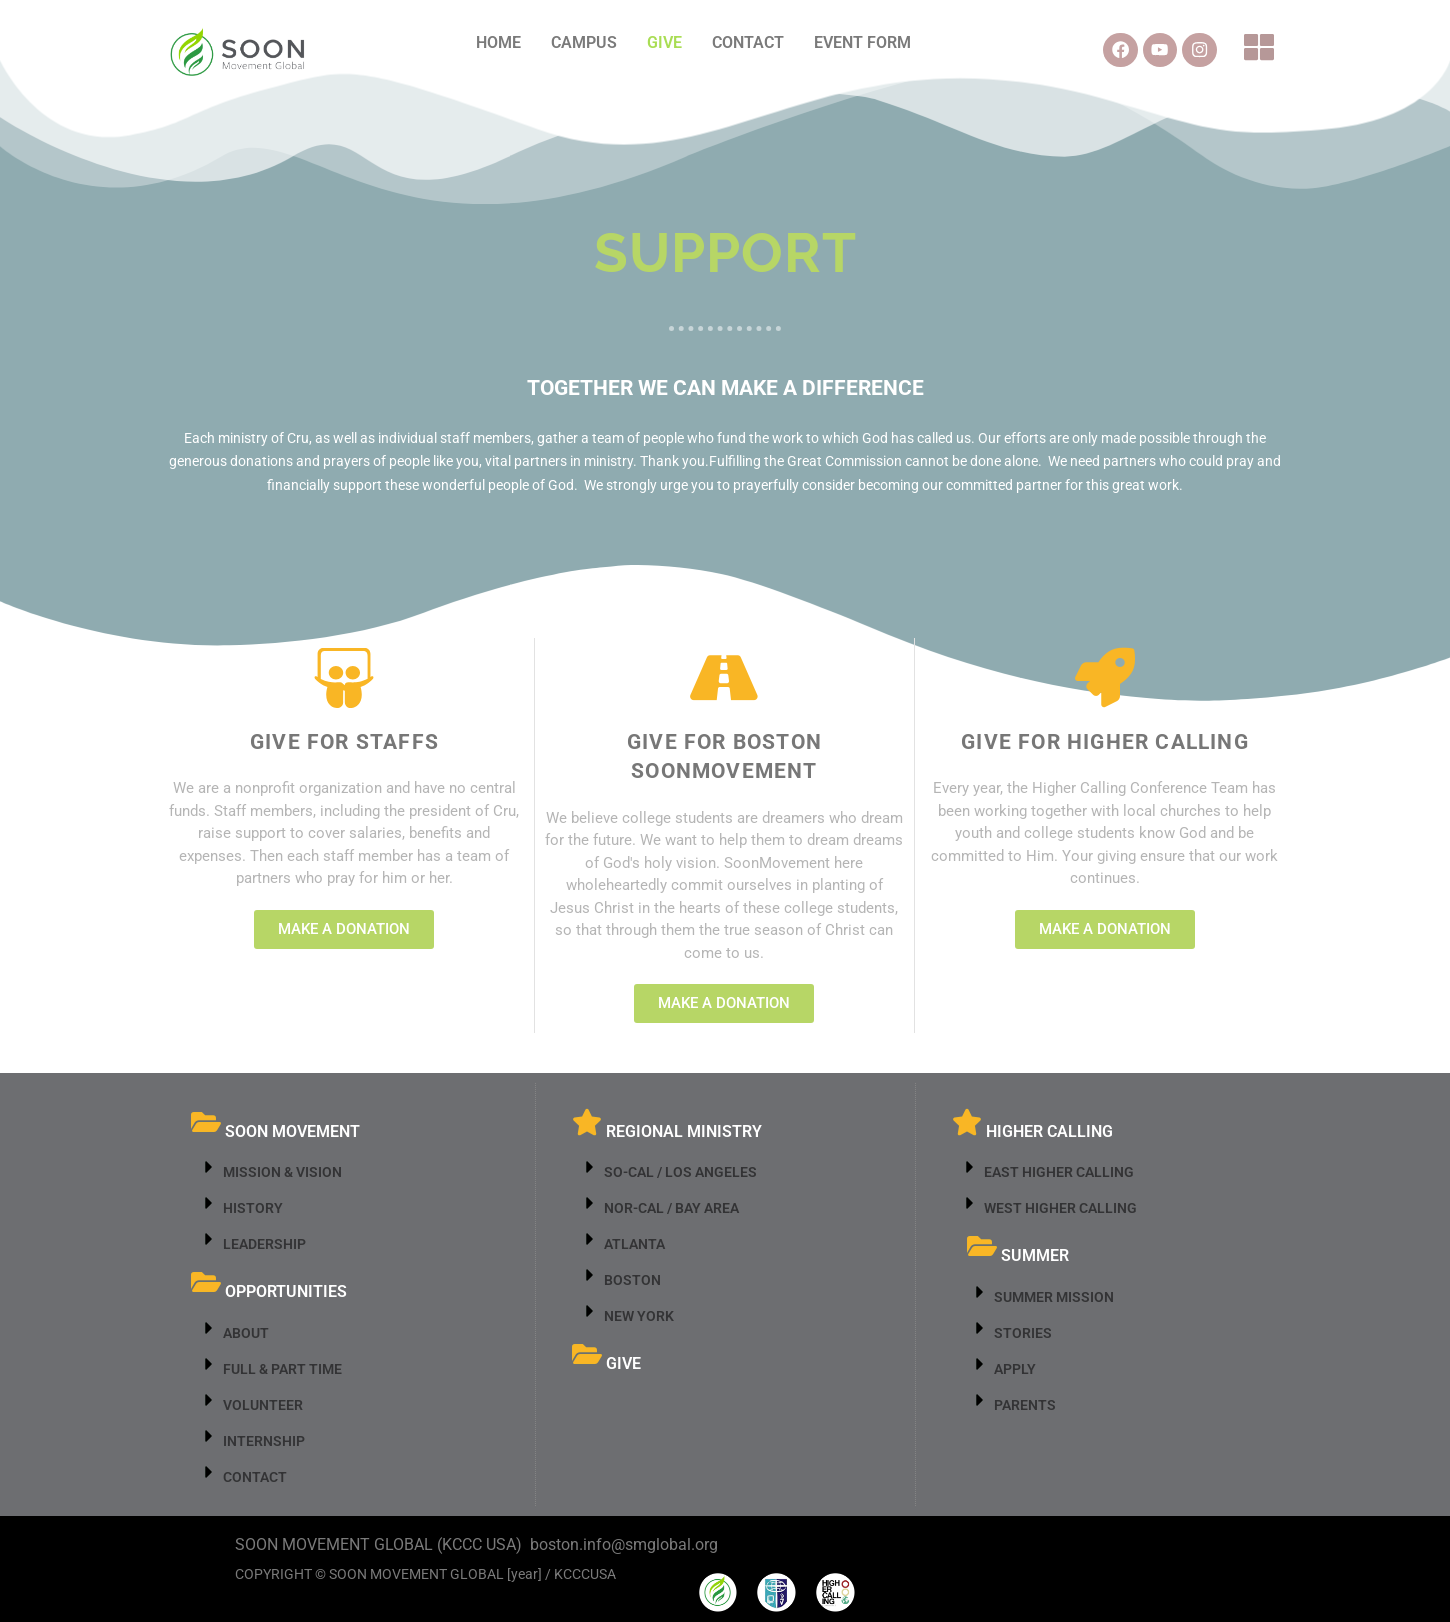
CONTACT (748, 42)
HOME (498, 42)
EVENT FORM (862, 42)
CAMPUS (584, 42)
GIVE (664, 42)
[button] (1261, 50)
